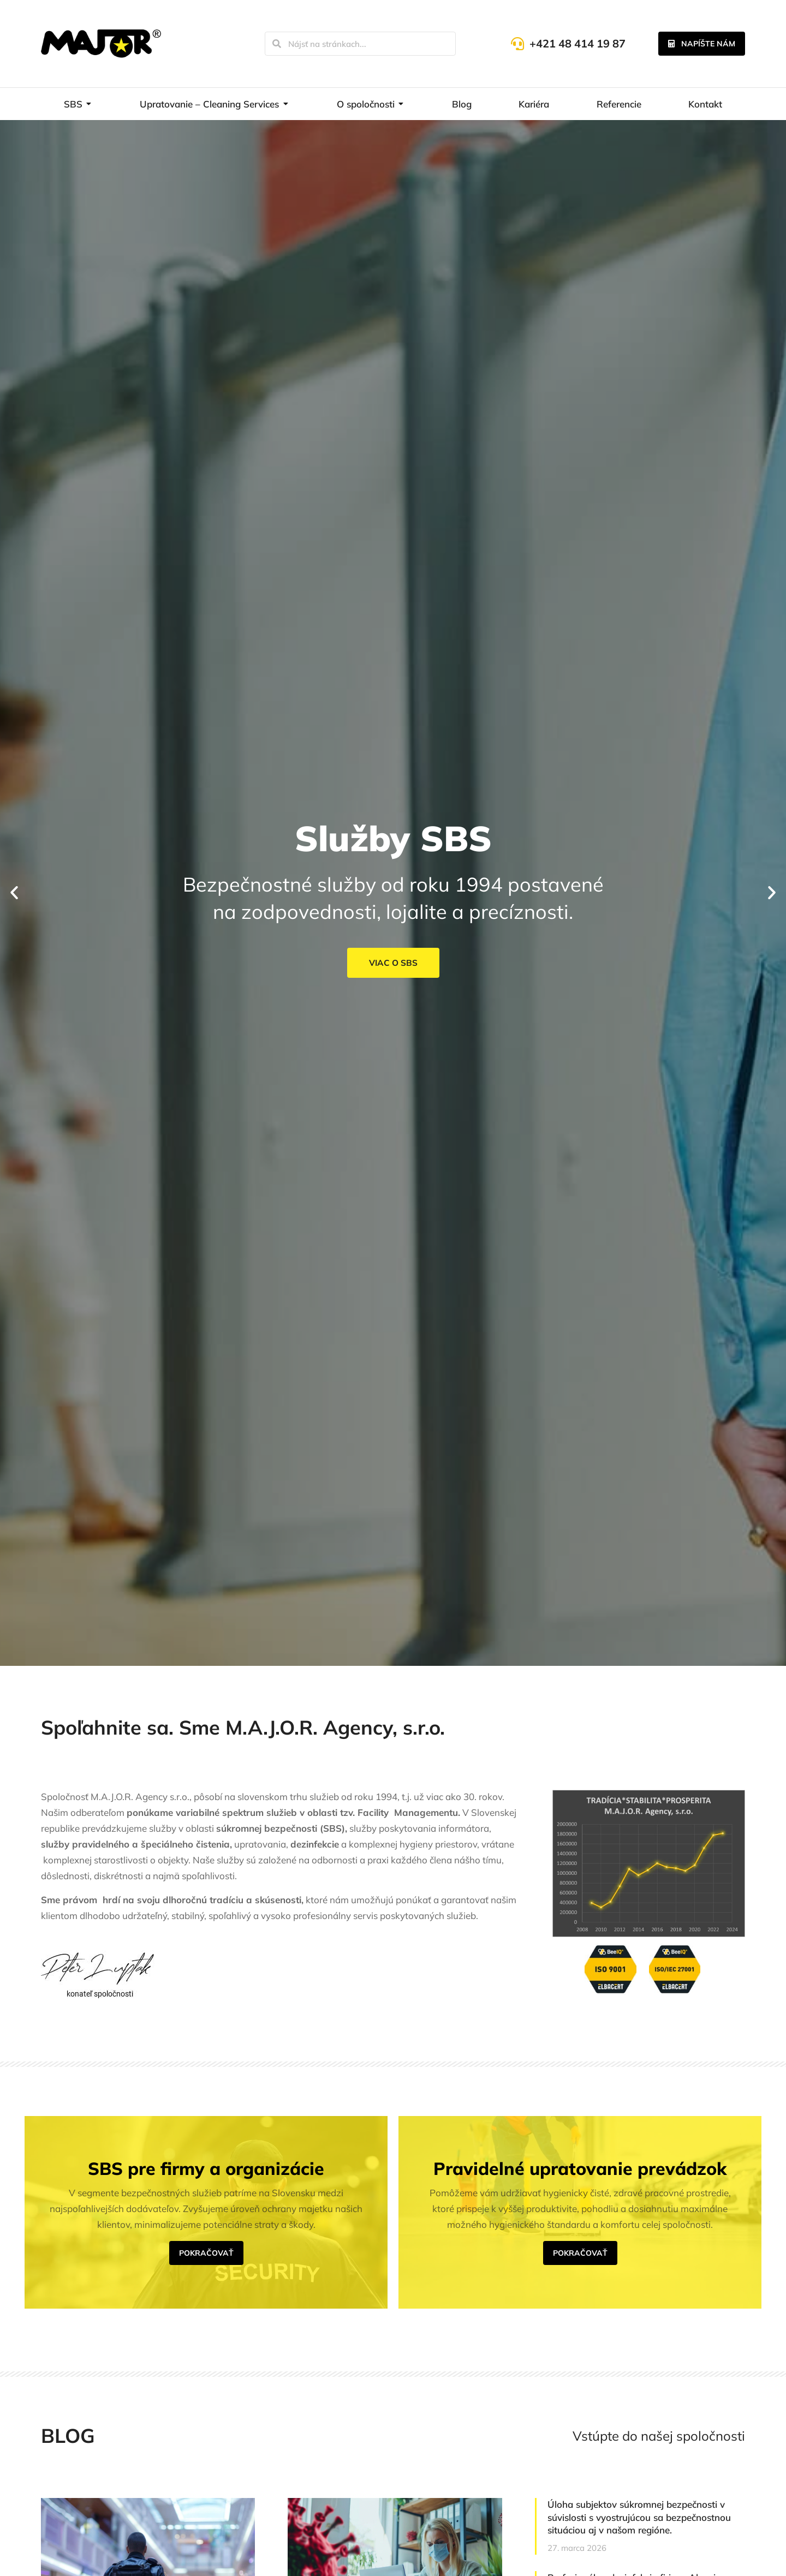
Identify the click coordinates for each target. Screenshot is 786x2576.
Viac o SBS (393, 962)
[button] (14, 892)
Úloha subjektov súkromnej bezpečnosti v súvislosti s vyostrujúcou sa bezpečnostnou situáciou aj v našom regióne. (639, 2517)
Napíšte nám (701, 44)
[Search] (277, 43)
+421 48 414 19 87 (577, 43)
